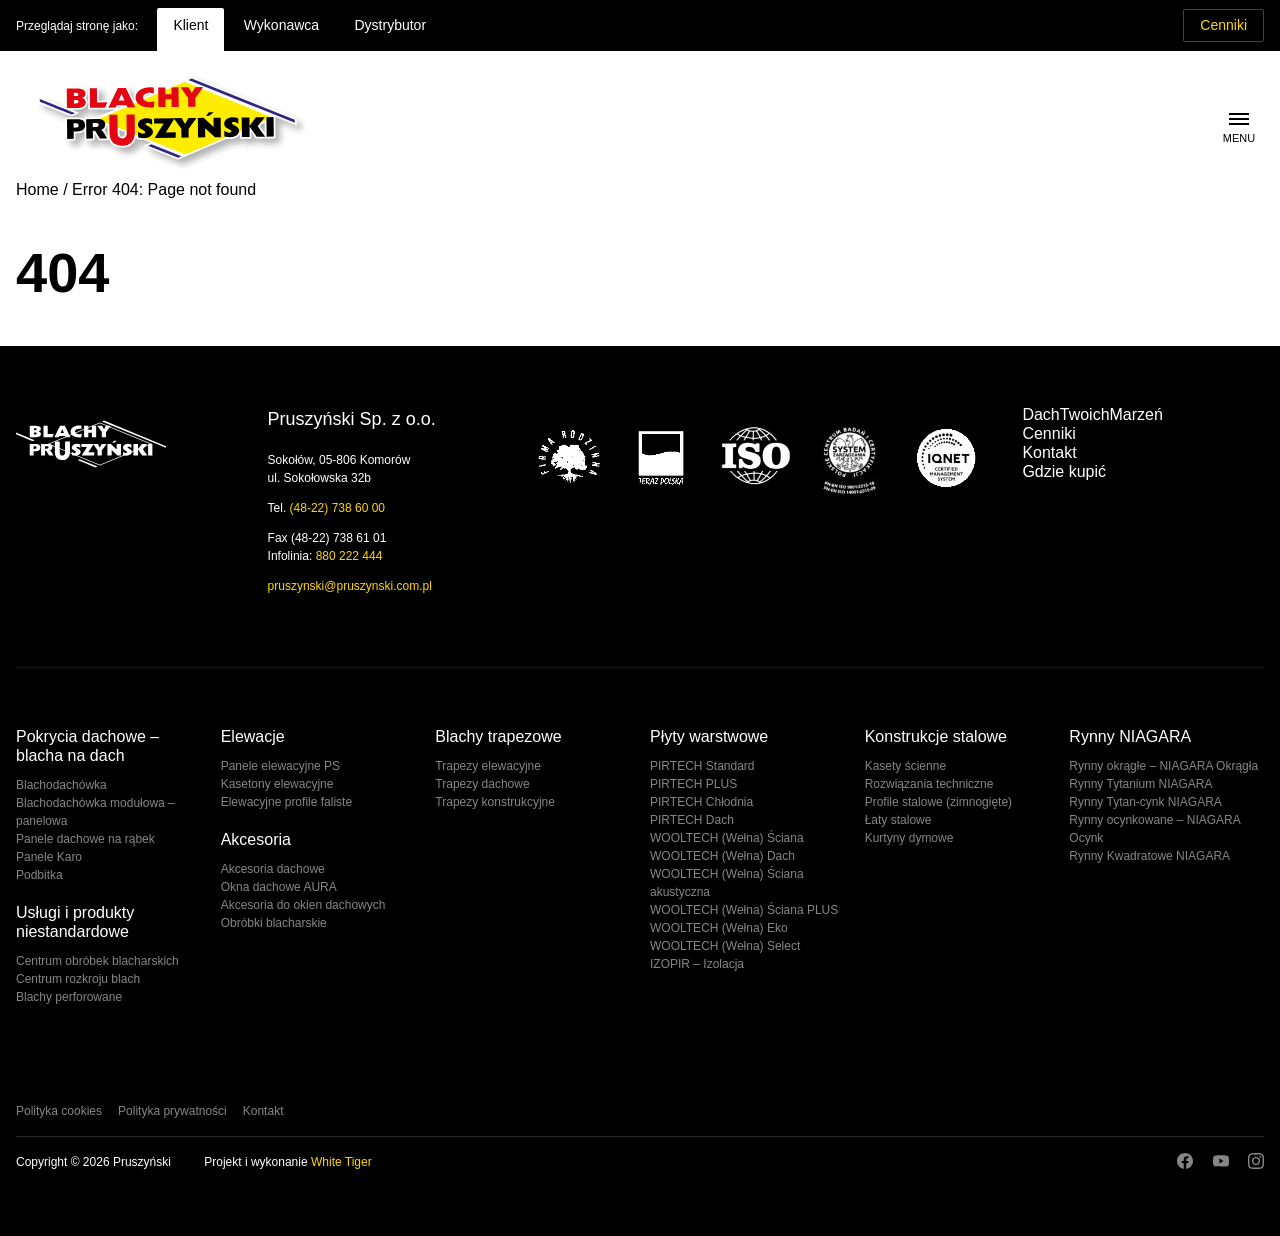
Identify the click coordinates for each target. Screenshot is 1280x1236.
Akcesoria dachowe (273, 869)
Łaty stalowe (898, 820)
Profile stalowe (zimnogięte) (938, 802)
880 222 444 (349, 556)
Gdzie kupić (1064, 471)
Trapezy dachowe (482, 784)
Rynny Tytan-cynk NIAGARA (1145, 802)
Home (37, 189)
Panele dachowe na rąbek (85, 839)
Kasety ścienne (905, 766)
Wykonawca (281, 25)
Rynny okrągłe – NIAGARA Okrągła (1163, 766)
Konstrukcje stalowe (936, 736)
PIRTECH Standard (702, 766)
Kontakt (1049, 452)
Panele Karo (49, 857)
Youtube (1221, 1161)
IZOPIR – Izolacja (697, 964)
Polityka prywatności (172, 1111)
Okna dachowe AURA (279, 887)
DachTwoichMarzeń (1092, 414)
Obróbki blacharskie (274, 923)
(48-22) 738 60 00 (337, 508)
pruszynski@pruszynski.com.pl (350, 586)
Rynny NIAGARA (1130, 736)
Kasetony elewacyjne (277, 784)
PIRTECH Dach (692, 820)
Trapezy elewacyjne (488, 766)
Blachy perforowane (69, 997)
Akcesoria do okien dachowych (303, 905)
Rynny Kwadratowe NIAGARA (1149, 856)
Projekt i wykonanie (287, 1162)
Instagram (1256, 1161)
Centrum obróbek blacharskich (97, 961)
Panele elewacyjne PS (280, 766)
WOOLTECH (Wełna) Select (725, 946)
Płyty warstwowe (709, 736)
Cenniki (1223, 25)
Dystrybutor (390, 25)
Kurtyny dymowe (909, 838)
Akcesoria (256, 839)
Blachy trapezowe (498, 736)
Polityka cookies (59, 1111)
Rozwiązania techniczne (929, 784)
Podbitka (39, 875)
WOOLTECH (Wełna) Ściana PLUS (744, 910)
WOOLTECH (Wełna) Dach (722, 856)
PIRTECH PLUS (693, 784)
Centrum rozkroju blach (78, 979)
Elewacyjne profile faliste (286, 802)
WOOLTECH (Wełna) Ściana (727, 838)
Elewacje (253, 736)
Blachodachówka (61, 785)
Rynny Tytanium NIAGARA (1140, 784)
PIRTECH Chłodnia (701, 802)
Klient (190, 25)
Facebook (1185, 1161)
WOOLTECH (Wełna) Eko (719, 928)
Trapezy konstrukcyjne (495, 802)
